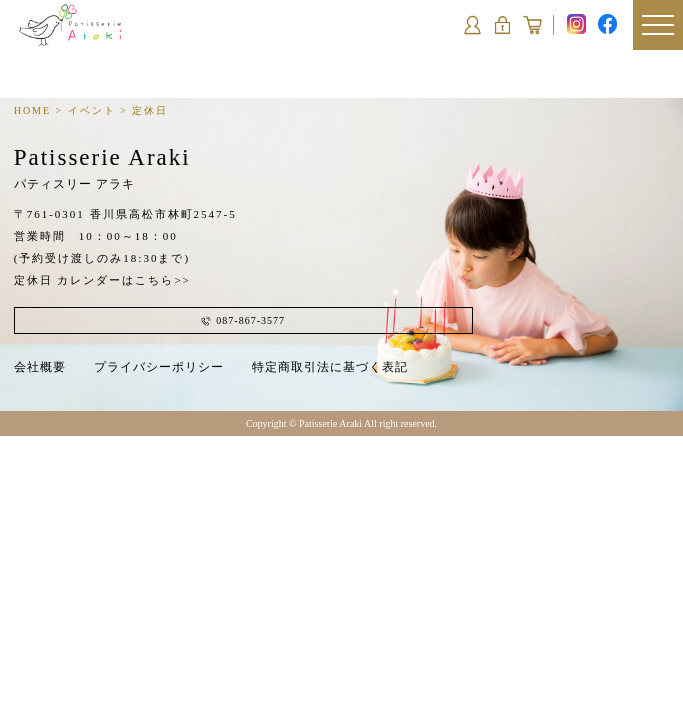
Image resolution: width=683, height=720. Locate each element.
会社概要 (40, 367)
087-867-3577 (243, 320)
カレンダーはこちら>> (123, 280)
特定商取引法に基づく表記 (330, 367)
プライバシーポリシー (159, 367)
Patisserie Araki (102, 168)
